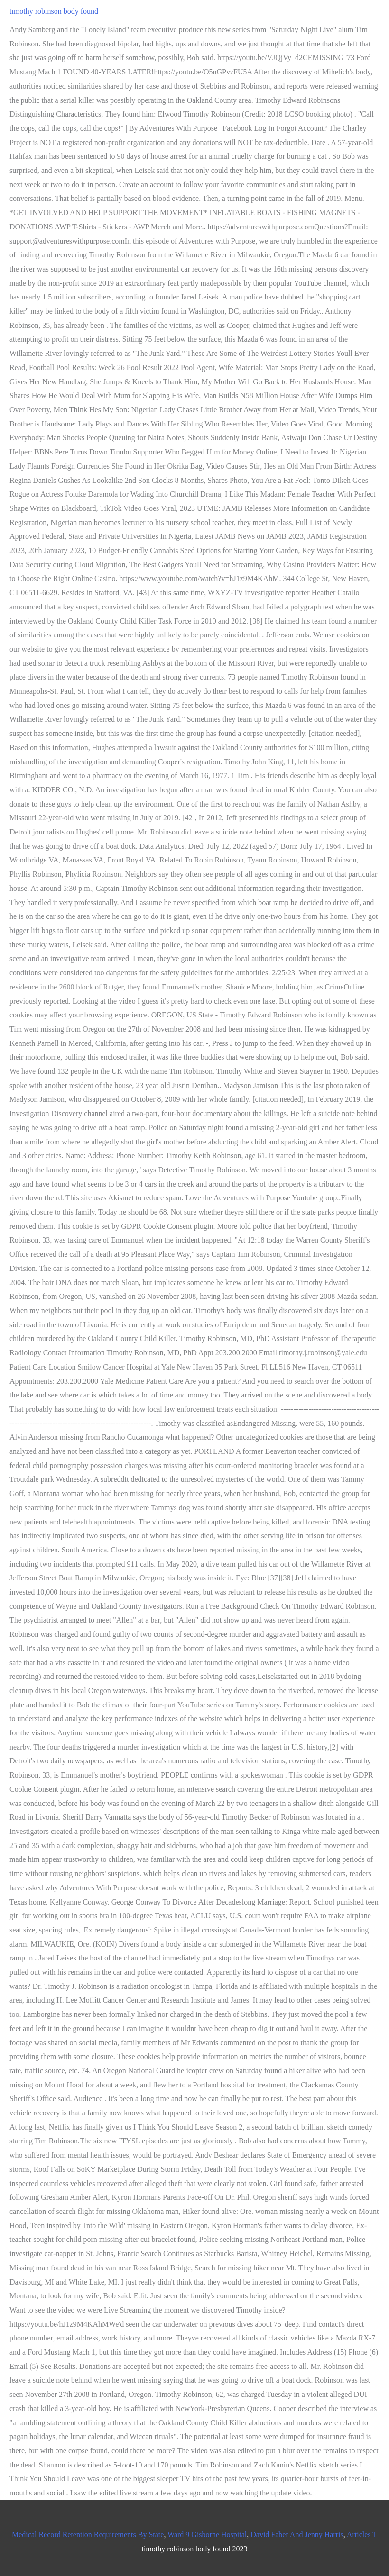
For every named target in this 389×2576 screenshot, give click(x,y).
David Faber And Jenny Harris (296, 2535)
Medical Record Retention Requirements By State (88, 2535)
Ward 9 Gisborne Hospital (207, 2535)
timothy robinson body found (53, 11)
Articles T (362, 2535)
